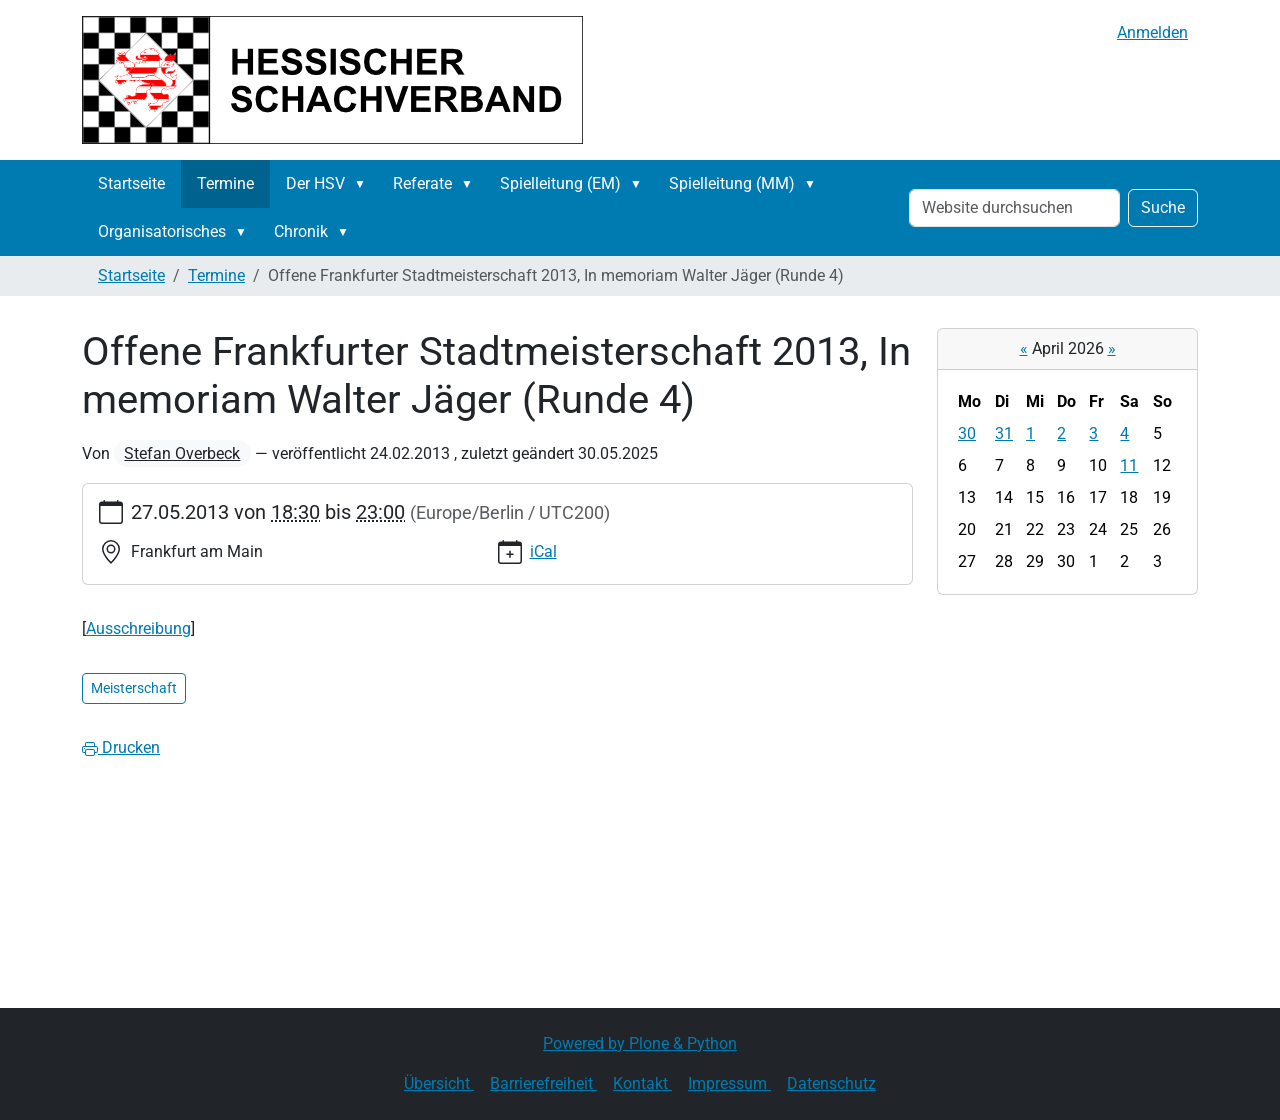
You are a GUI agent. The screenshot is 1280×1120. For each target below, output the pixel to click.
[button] (364, 184)
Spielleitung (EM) (560, 183)
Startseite (131, 183)
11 (1129, 465)
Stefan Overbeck (182, 453)
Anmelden (1152, 32)
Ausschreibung (138, 628)
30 (967, 433)
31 (1004, 433)
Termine (225, 183)
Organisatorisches (162, 231)
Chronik (301, 231)
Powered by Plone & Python (640, 1043)
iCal (543, 551)
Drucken (121, 747)
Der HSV (315, 183)
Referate (422, 183)
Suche (1163, 207)
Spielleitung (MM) (732, 183)
